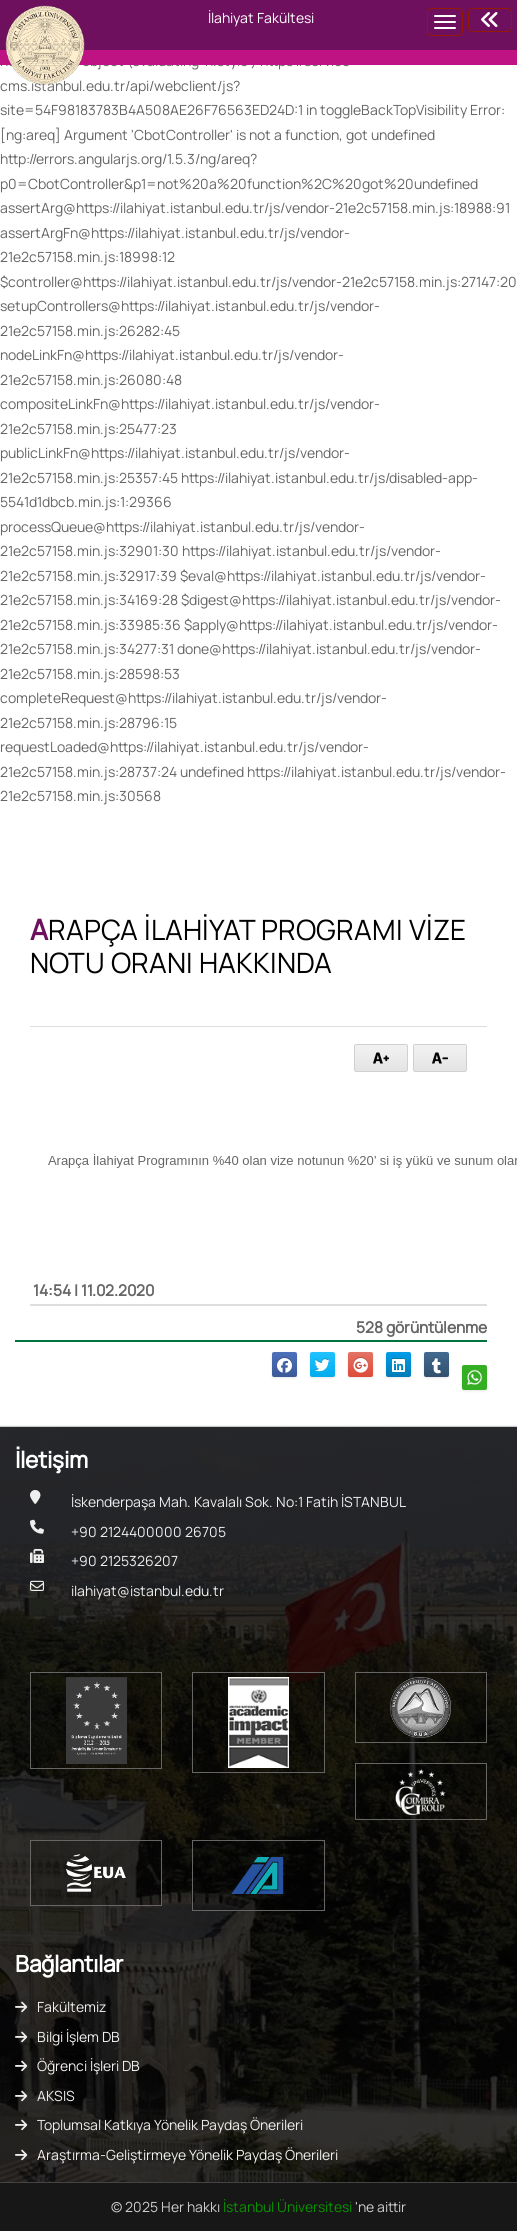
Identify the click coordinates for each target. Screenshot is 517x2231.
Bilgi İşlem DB (78, 2036)
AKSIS (56, 2095)
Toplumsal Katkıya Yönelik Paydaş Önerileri (170, 2124)
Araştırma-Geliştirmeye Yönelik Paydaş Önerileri (187, 2154)
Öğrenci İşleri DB (88, 2065)
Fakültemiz (71, 2006)
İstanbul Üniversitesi (289, 2206)
